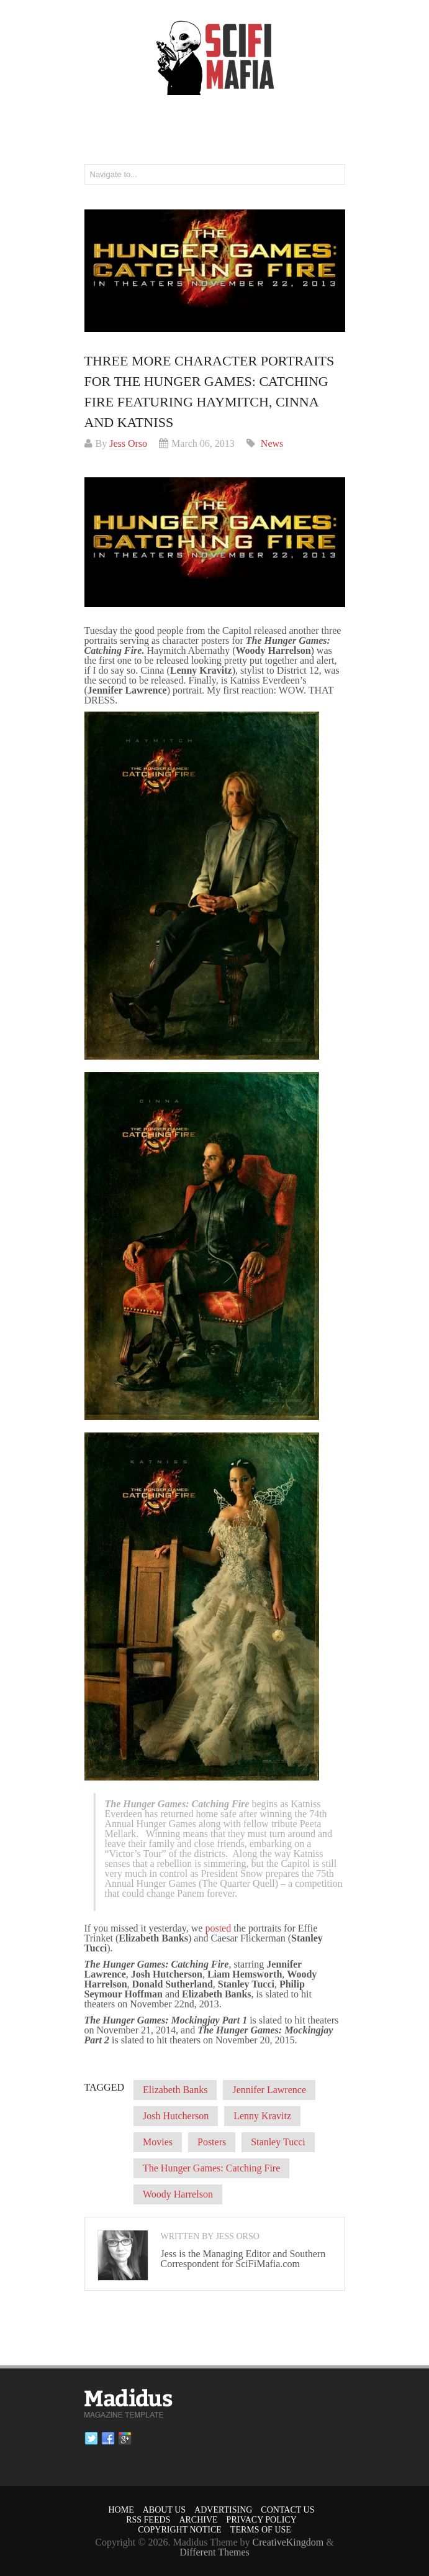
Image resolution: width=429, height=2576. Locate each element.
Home (120, 2509)
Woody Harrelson (178, 2194)
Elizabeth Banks (175, 2089)
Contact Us (287, 2509)
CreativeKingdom (288, 2542)
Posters (211, 2142)
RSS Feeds (148, 2519)
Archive (198, 2519)
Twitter (91, 2438)
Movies (158, 2142)
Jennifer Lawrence (269, 2089)
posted (218, 1928)
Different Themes (214, 2552)
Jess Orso (128, 443)
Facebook (108, 2438)
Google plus (125, 2438)
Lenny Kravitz (262, 2116)
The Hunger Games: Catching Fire (211, 2168)
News (272, 443)
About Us (164, 2509)
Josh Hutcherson (176, 2116)
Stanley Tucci (278, 2142)
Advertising (223, 2509)
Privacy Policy (262, 2519)
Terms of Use (260, 2529)
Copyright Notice (180, 2529)
